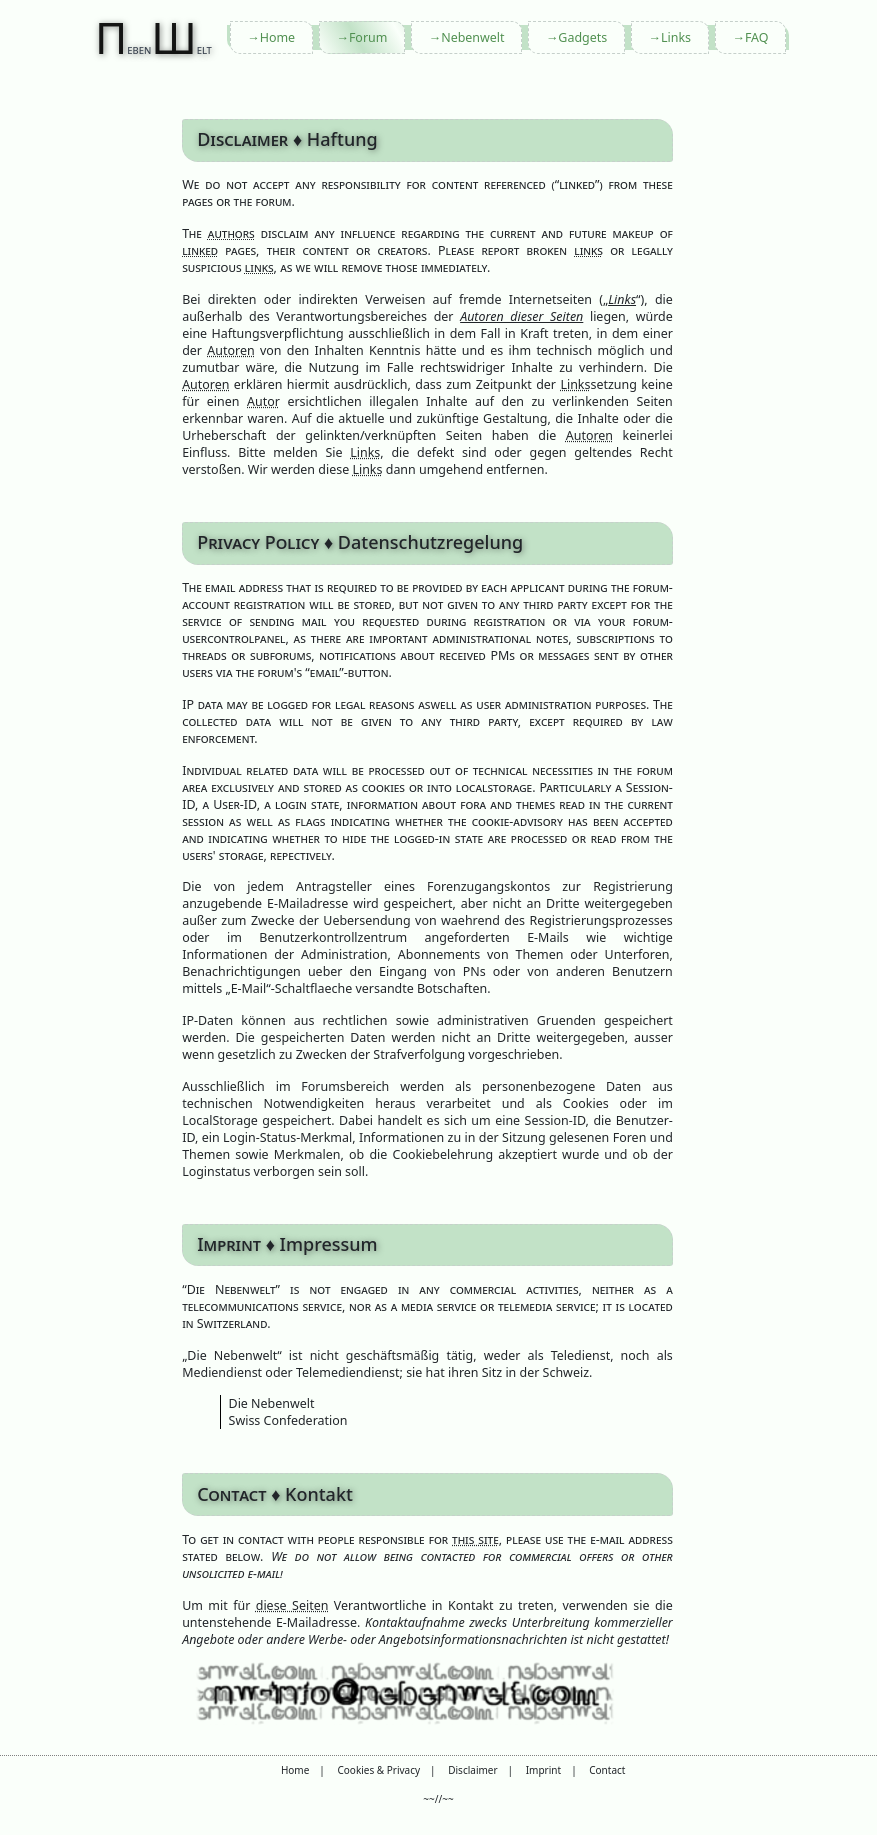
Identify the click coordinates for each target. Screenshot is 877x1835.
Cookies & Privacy (378, 1770)
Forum (368, 37)
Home (277, 37)
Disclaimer (472, 1770)
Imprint (543, 1770)
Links (676, 37)
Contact (607, 1770)
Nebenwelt (472, 37)
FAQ (757, 37)
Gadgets (582, 37)
